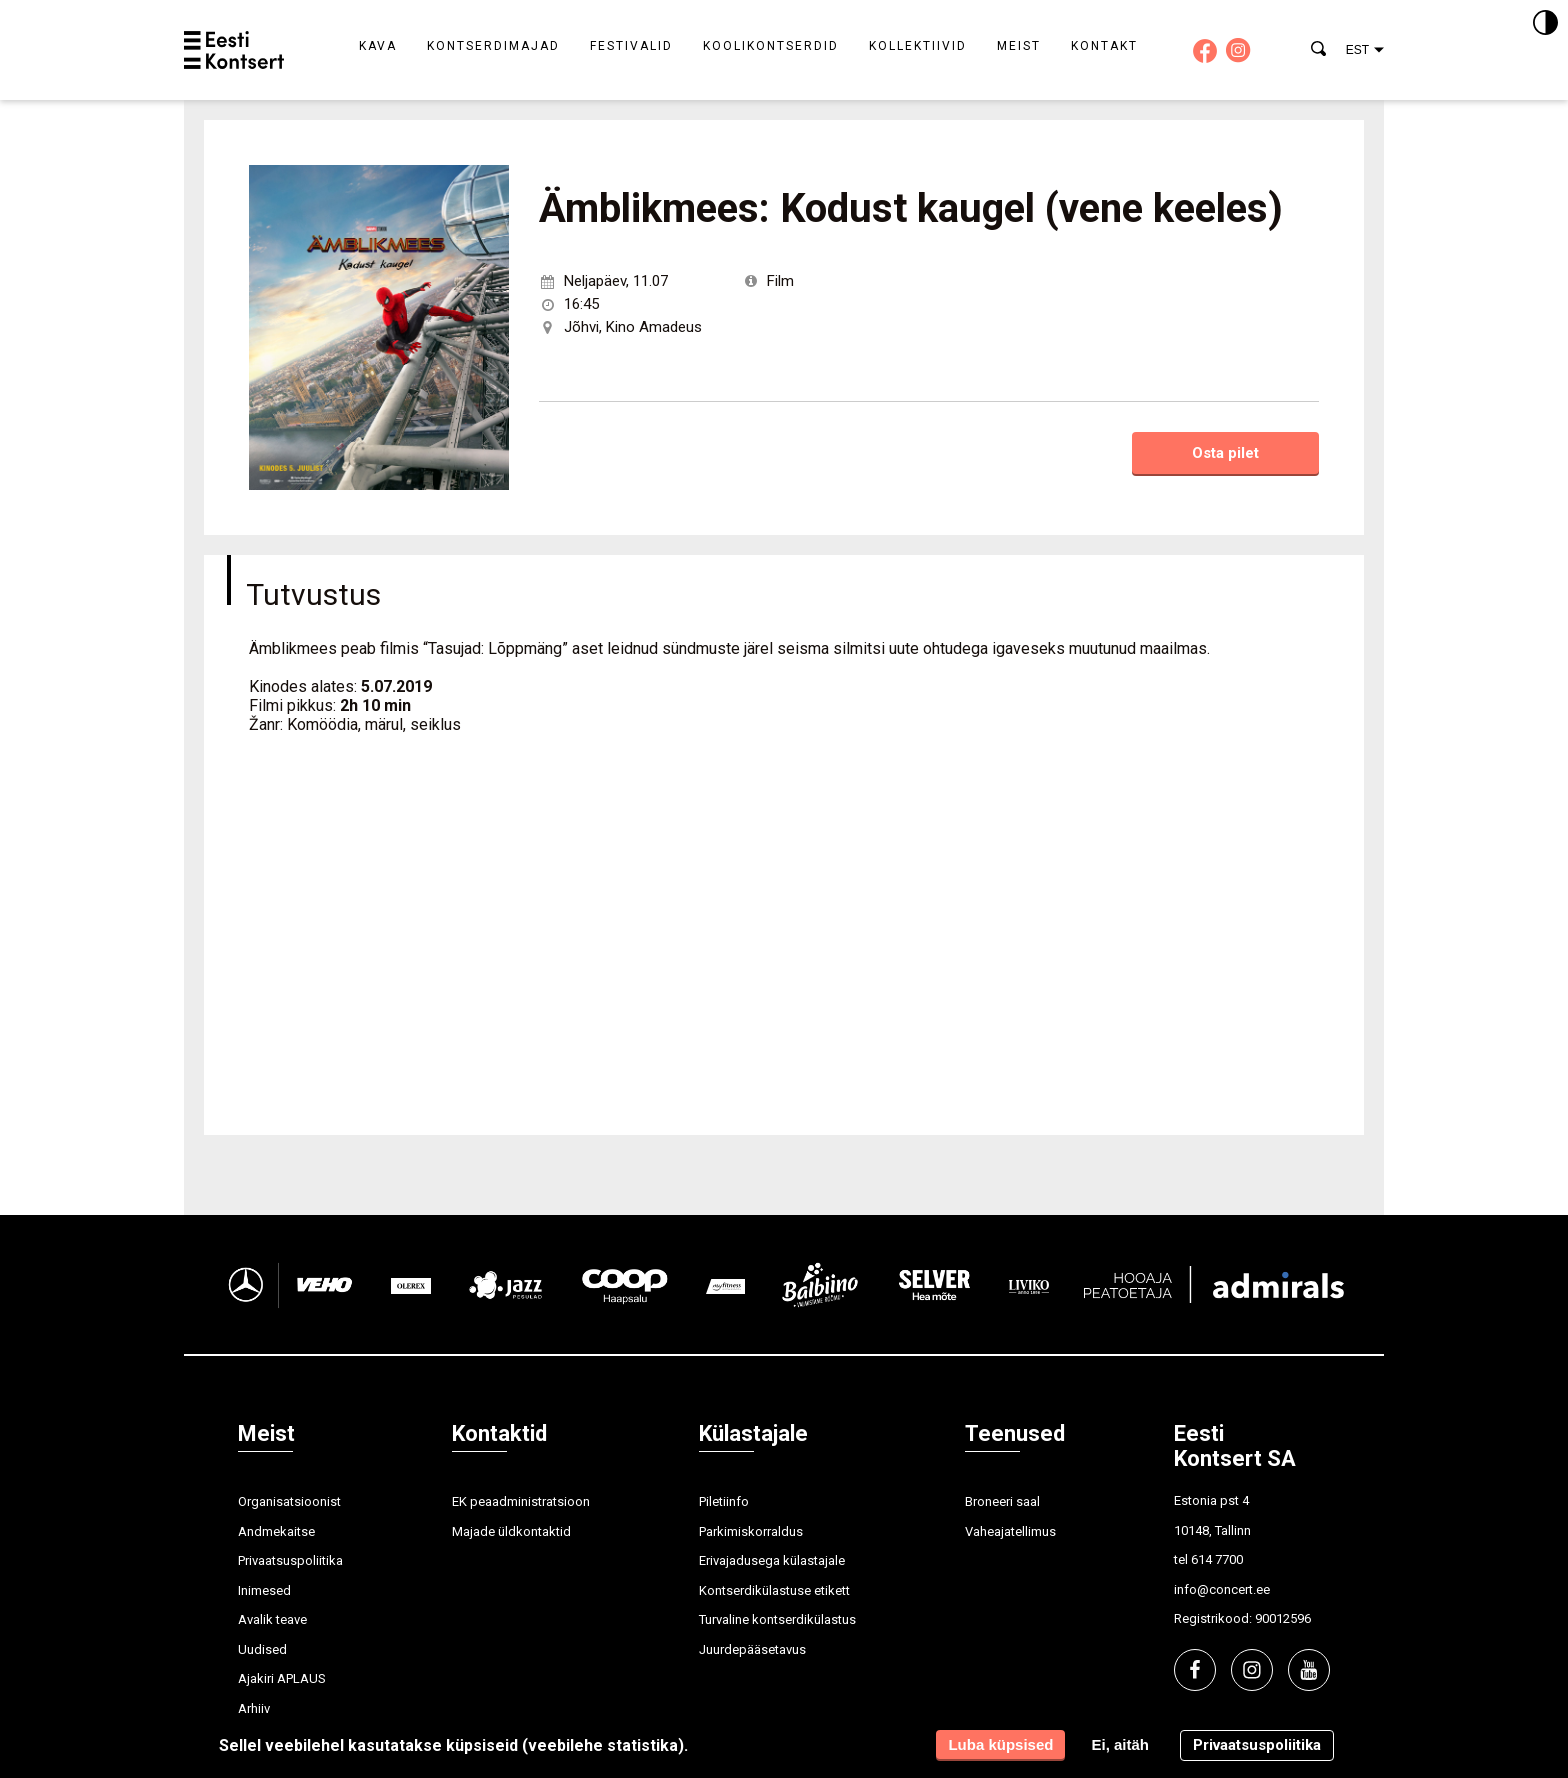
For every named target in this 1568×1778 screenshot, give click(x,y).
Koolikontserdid (771, 46)
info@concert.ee (1222, 1589)
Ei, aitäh (1120, 1744)
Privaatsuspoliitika (290, 1560)
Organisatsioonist (289, 1501)
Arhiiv (254, 1708)
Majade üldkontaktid (511, 1531)
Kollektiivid (918, 46)
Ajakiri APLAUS (282, 1678)
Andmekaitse (276, 1531)
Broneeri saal (1002, 1501)
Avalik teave (272, 1619)
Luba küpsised (1000, 1744)
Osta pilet (1225, 453)
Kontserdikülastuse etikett (774, 1590)
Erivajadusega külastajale (772, 1560)
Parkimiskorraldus (751, 1531)
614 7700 (1217, 1559)
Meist (1019, 46)
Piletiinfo (724, 1501)
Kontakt (1104, 46)
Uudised (262, 1649)
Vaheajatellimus (1010, 1531)
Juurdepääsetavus (752, 1649)
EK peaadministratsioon (521, 1501)
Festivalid (631, 46)
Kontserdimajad (493, 46)
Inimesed (264, 1590)
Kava (378, 46)
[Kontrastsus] (1545, 24)
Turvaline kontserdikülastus (777, 1619)
